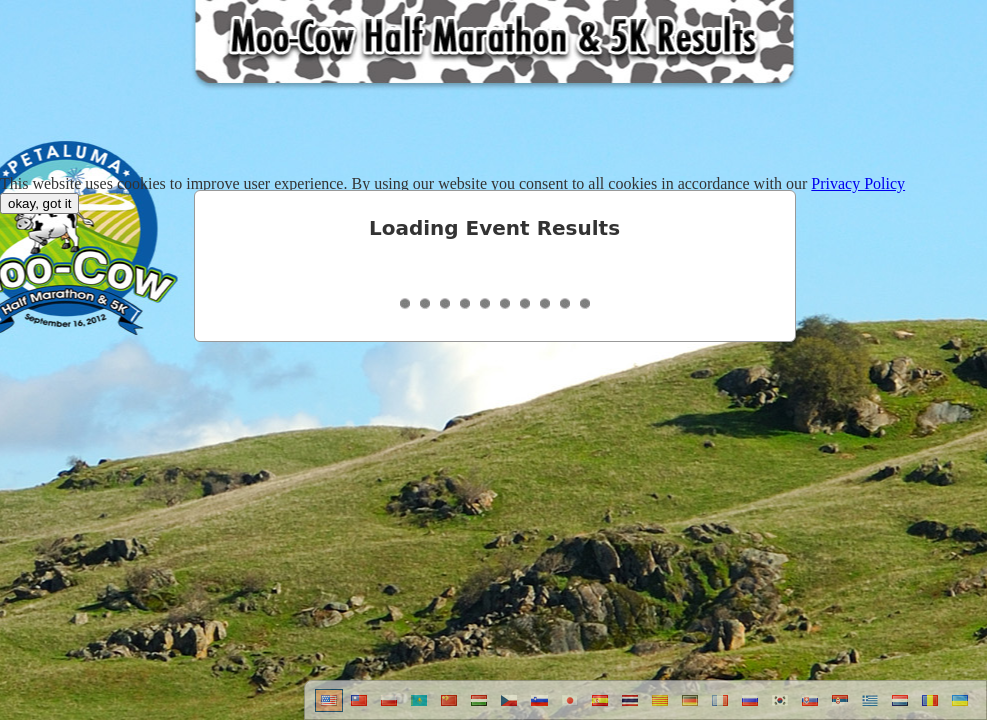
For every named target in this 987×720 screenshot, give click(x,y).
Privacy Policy (858, 183)
